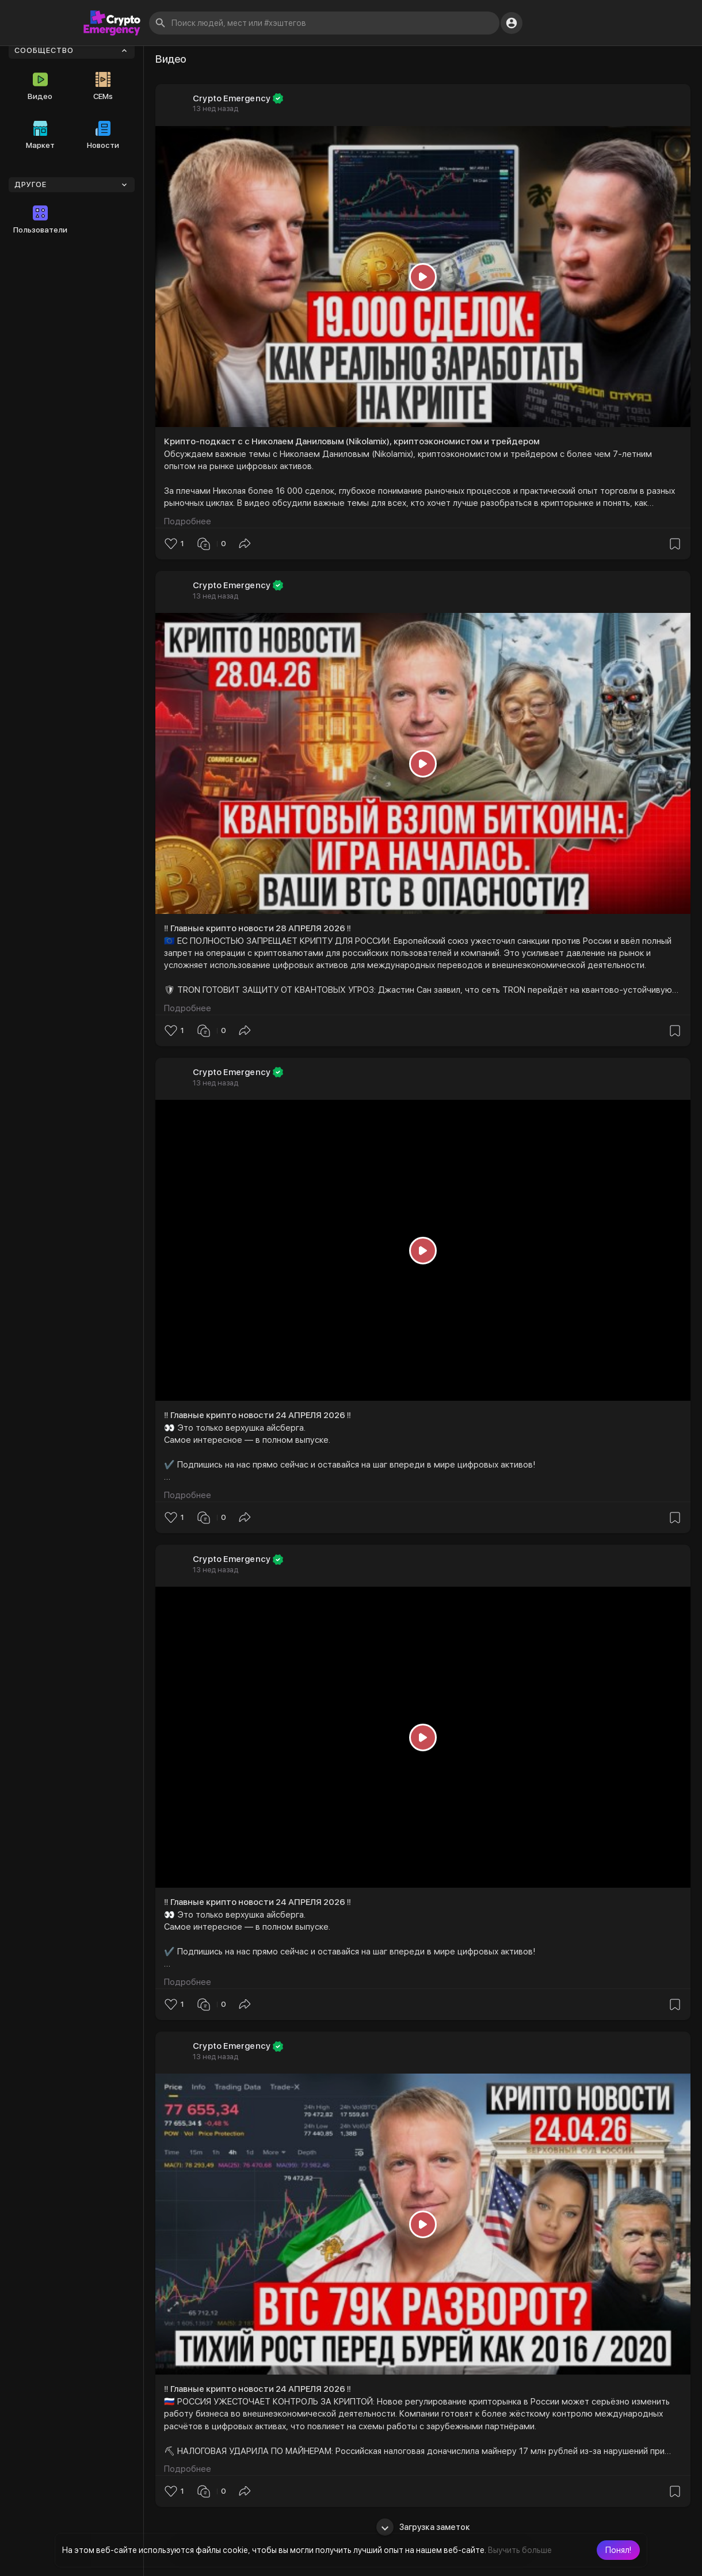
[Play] (422, 276)
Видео (40, 86)
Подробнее (187, 521)
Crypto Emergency (231, 98)
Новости (103, 135)
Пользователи (40, 219)
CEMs (103, 86)
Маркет (40, 135)
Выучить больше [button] (520, 2550)
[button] (618, 2550)
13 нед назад (215, 108)
